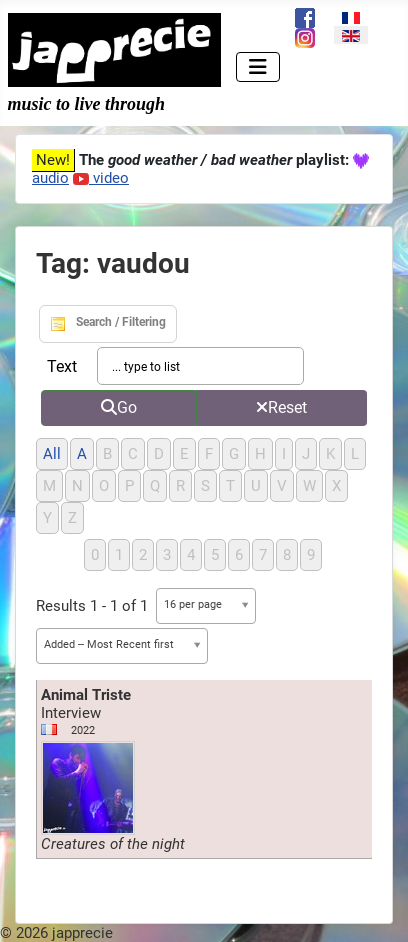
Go (119, 407)
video (101, 178)
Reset (281, 407)
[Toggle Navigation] (258, 67)
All (52, 454)
